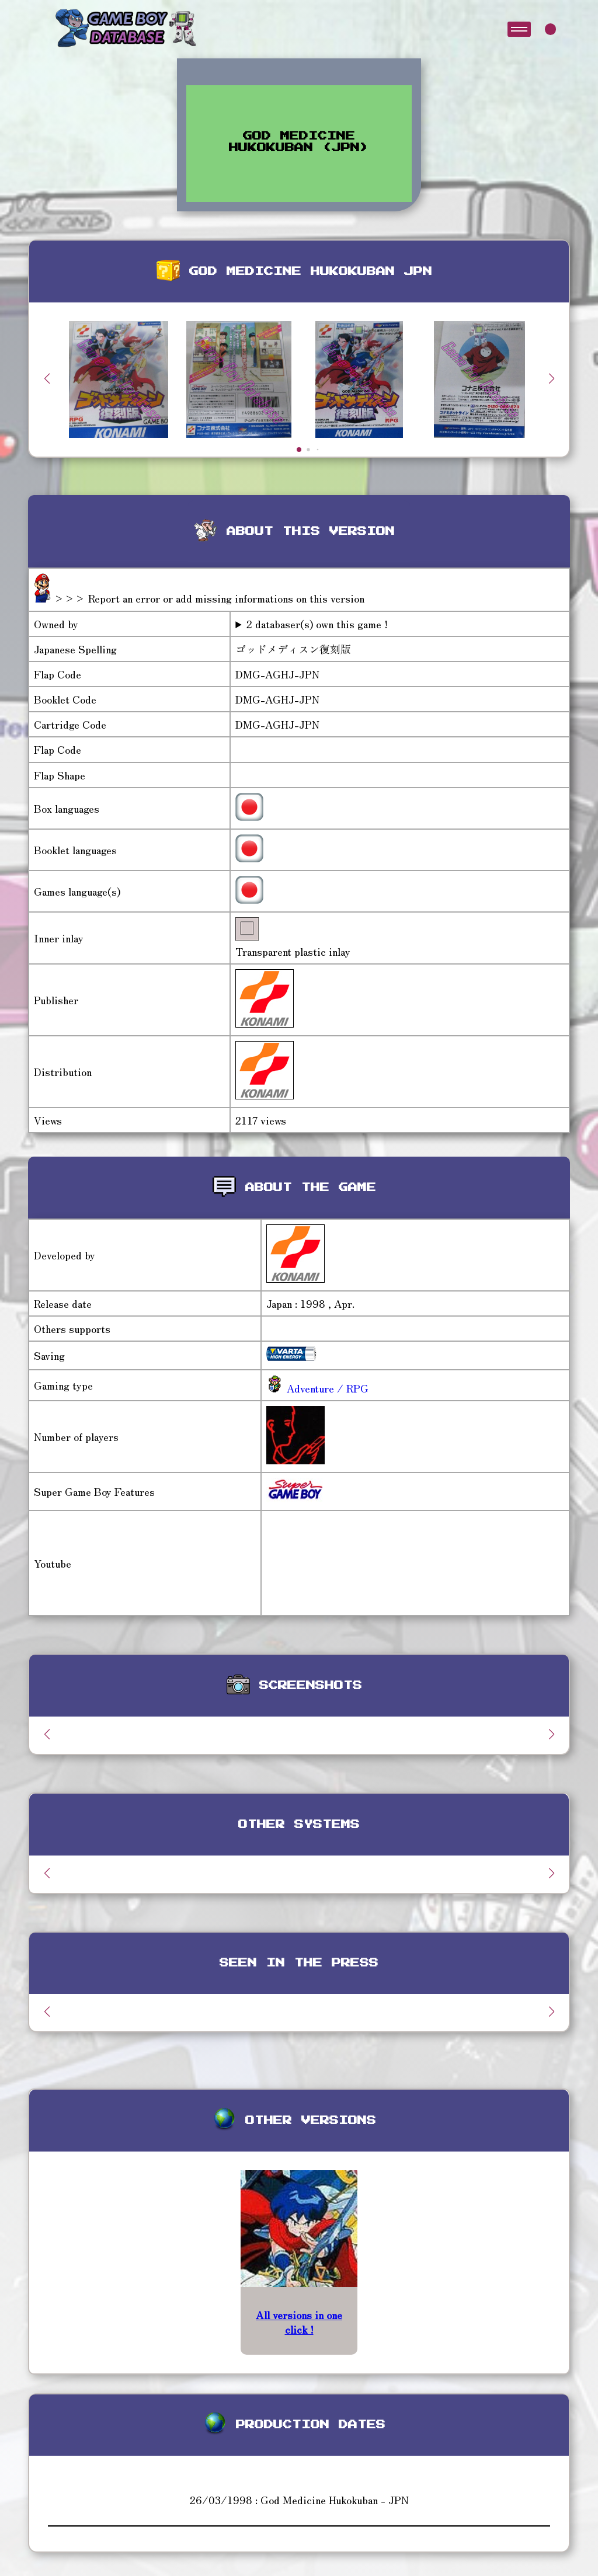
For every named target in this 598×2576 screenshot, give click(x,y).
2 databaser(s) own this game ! (317, 624)
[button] (551, 378)
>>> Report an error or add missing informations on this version (209, 597)
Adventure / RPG (326, 1387)
